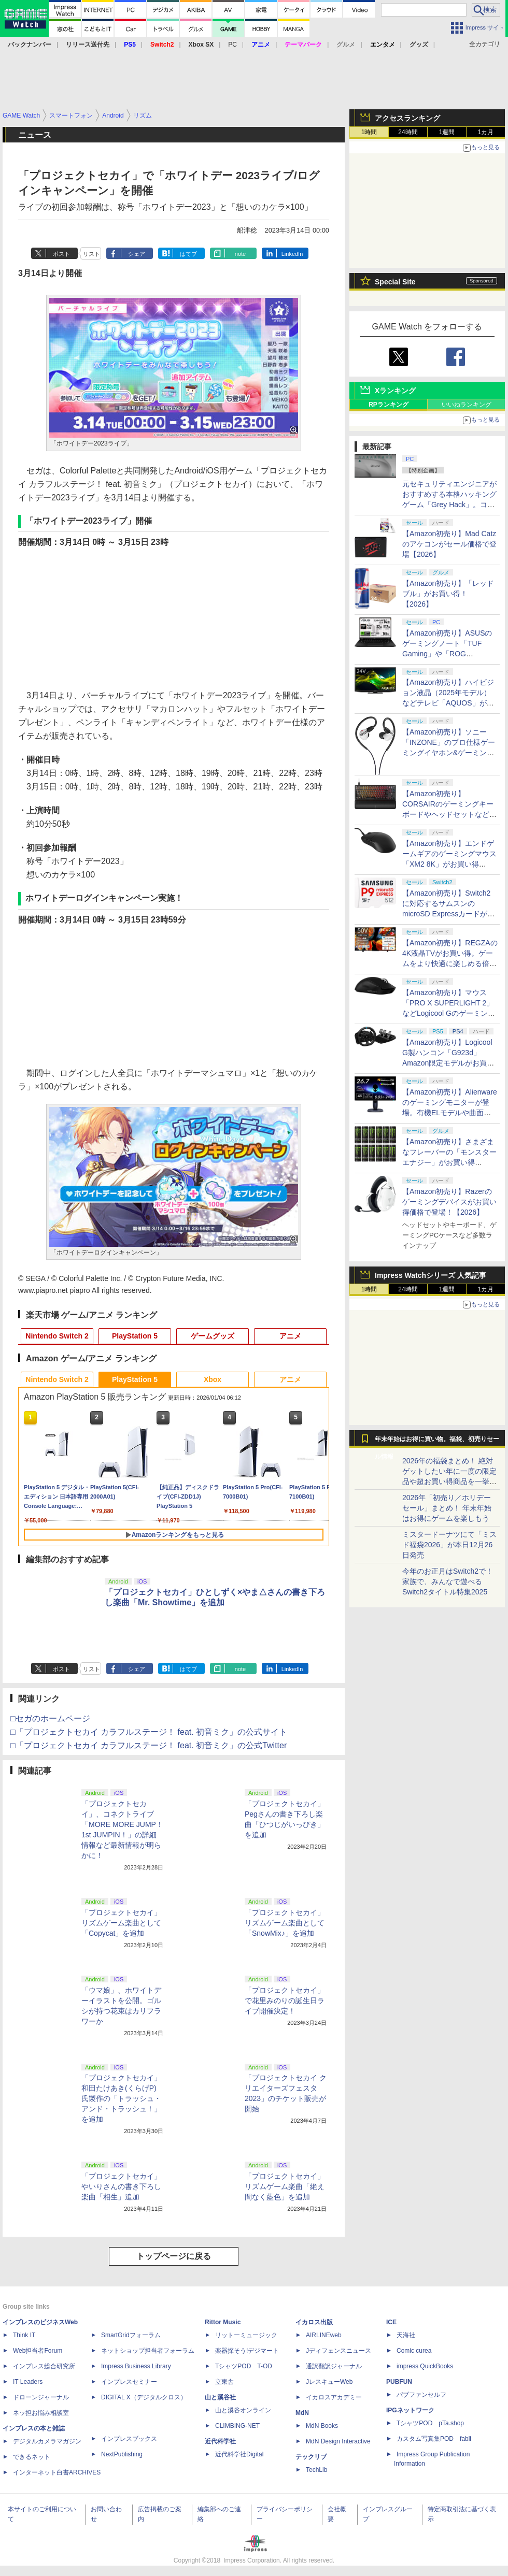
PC (232, 44)
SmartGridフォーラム (131, 2335)
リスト (91, 254)
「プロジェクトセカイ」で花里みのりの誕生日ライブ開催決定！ (284, 2000)
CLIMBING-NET (237, 2425)
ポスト (61, 254)
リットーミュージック (246, 2335)
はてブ (188, 254)
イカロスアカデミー (334, 2397)
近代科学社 (220, 2441)
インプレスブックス (129, 2438)
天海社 (406, 2335)
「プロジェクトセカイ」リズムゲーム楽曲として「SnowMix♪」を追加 (284, 1922)
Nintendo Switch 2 (56, 1336)
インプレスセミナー (129, 2381)
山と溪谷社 (220, 2397)
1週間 (447, 132)
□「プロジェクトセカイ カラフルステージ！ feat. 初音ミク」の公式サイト (148, 1732)
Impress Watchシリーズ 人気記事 (430, 1275)
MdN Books (322, 2425)
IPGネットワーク (410, 2410)
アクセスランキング (407, 118)
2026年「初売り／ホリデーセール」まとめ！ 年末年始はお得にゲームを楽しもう (446, 1507)
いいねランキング (466, 404)
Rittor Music (223, 2322)
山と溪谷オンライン (243, 2410)
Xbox (212, 1379)
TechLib (316, 2469)
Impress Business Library (136, 2366)
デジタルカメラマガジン (47, 2441)
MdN (302, 2412)
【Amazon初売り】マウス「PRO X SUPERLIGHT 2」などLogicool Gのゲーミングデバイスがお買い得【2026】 (448, 1013)
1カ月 (486, 132)
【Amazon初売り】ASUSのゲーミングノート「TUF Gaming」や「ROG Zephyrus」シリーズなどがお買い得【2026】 (447, 654)
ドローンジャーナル (41, 2397)
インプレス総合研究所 (44, 2366)
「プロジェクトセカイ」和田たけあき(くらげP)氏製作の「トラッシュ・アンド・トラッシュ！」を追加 (121, 2098)
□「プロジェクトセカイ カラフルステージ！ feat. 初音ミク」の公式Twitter (148, 1745)
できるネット (31, 2456)
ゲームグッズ (212, 1336)
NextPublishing (122, 2454)
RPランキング (388, 404)
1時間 (369, 132)
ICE (391, 2322)
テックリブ (311, 2456)
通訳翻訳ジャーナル (334, 2366)
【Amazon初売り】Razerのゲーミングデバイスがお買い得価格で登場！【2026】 (449, 1201)
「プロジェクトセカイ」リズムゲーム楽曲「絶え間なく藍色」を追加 (284, 2186)
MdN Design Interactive (338, 2441)
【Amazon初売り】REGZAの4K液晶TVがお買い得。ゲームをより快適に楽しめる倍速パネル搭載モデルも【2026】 (450, 963)
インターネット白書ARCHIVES (57, 2472)
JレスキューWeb (329, 2381)
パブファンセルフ (421, 2394)
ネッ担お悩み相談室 (41, 2412)
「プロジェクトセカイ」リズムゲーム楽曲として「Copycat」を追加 (121, 1922)
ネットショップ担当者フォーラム (147, 2350)
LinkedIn (292, 254)
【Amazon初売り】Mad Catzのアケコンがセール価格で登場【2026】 (449, 543)
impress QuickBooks (425, 2366)
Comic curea (414, 2350)
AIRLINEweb (324, 2335)
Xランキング (395, 390)
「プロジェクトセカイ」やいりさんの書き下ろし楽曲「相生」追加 (121, 2186)
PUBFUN (399, 2381)
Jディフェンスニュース (338, 2350)
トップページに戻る (173, 2256)
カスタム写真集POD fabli (434, 2438)
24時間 (407, 132)
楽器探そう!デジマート (247, 2350)
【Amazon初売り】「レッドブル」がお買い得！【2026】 (448, 593)
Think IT (24, 2335)
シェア (136, 254)
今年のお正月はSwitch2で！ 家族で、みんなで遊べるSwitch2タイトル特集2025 (447, 1581)
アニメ (290, 1336)
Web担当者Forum (37, 2350)
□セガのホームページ (50, 1718)
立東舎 (224, 2381)
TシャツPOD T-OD (243, 2366)
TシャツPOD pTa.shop (430, 2423)
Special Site (395, 282)
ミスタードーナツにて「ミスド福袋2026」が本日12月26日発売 (449, 1544)
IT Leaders (28, 2381)
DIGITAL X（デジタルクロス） (144, 2397)
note (240, 254)
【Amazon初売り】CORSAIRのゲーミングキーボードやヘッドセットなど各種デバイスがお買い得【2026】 (449, 814)
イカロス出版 (314, 2322)
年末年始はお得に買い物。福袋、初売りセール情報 (437, 1441)
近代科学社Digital (239, 2454)
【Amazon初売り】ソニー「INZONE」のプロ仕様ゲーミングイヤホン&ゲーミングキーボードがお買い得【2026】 (448, 753)
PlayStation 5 (135, 1336)
